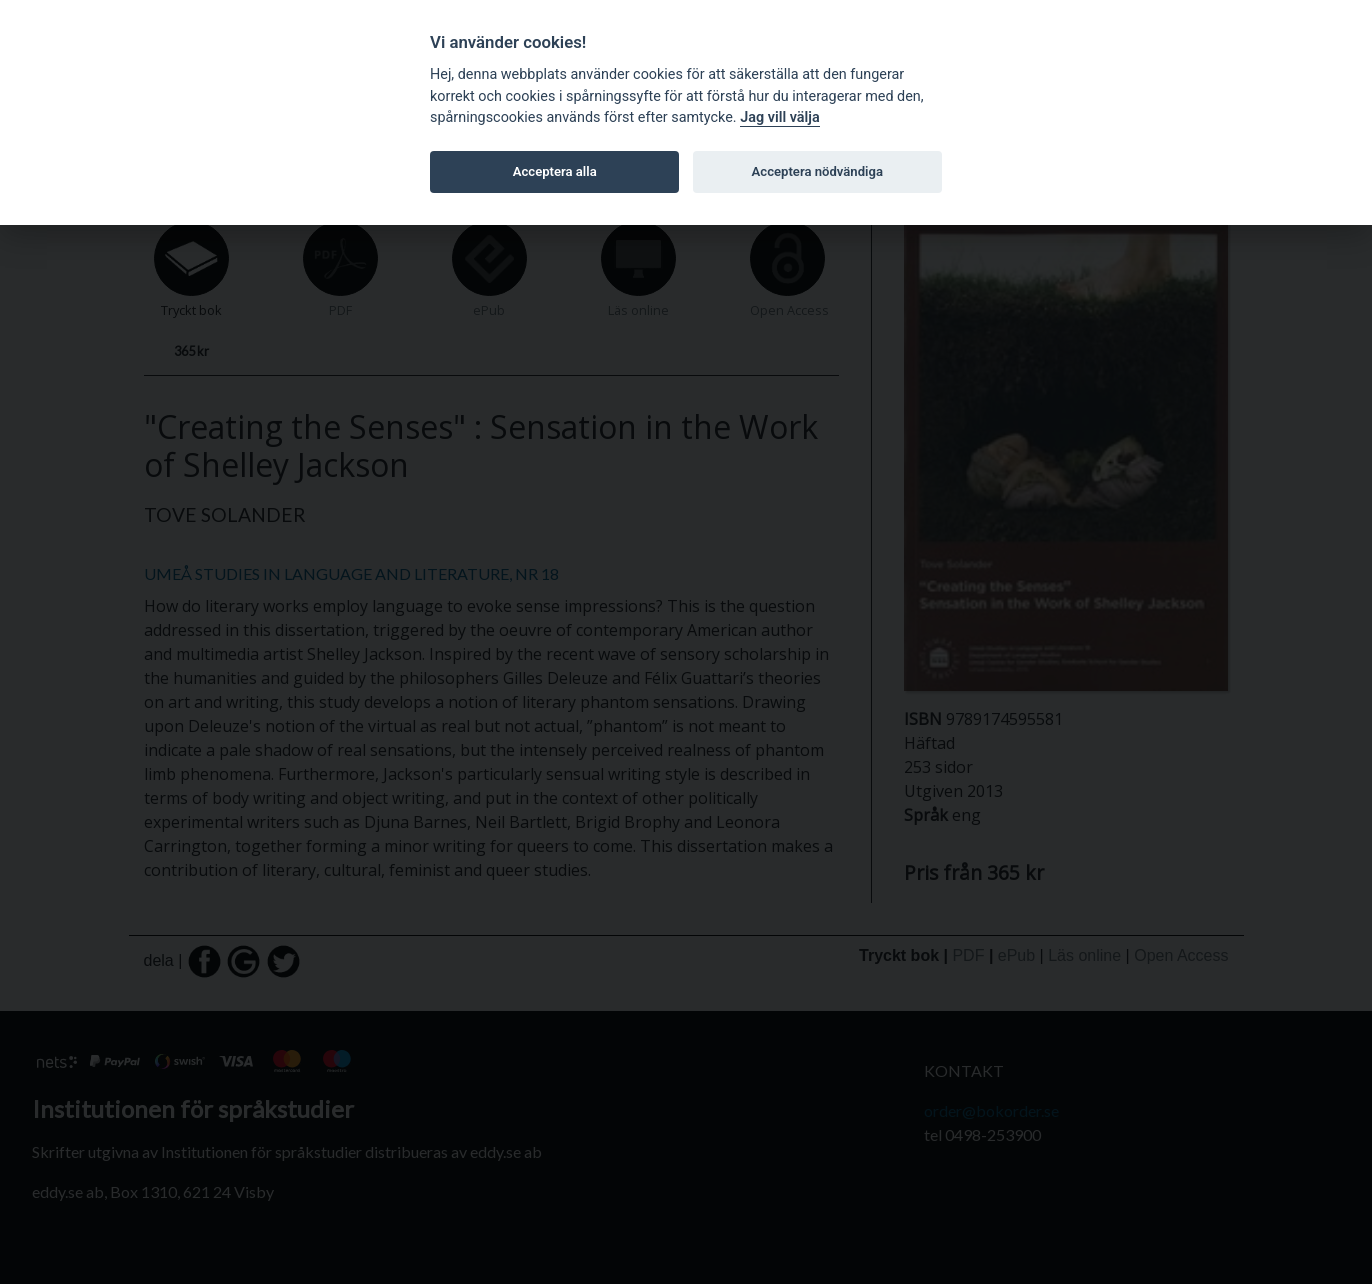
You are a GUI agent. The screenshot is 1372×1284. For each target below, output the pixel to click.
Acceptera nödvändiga (817, 171)
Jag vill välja (780, 117)
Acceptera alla (555, 171)
